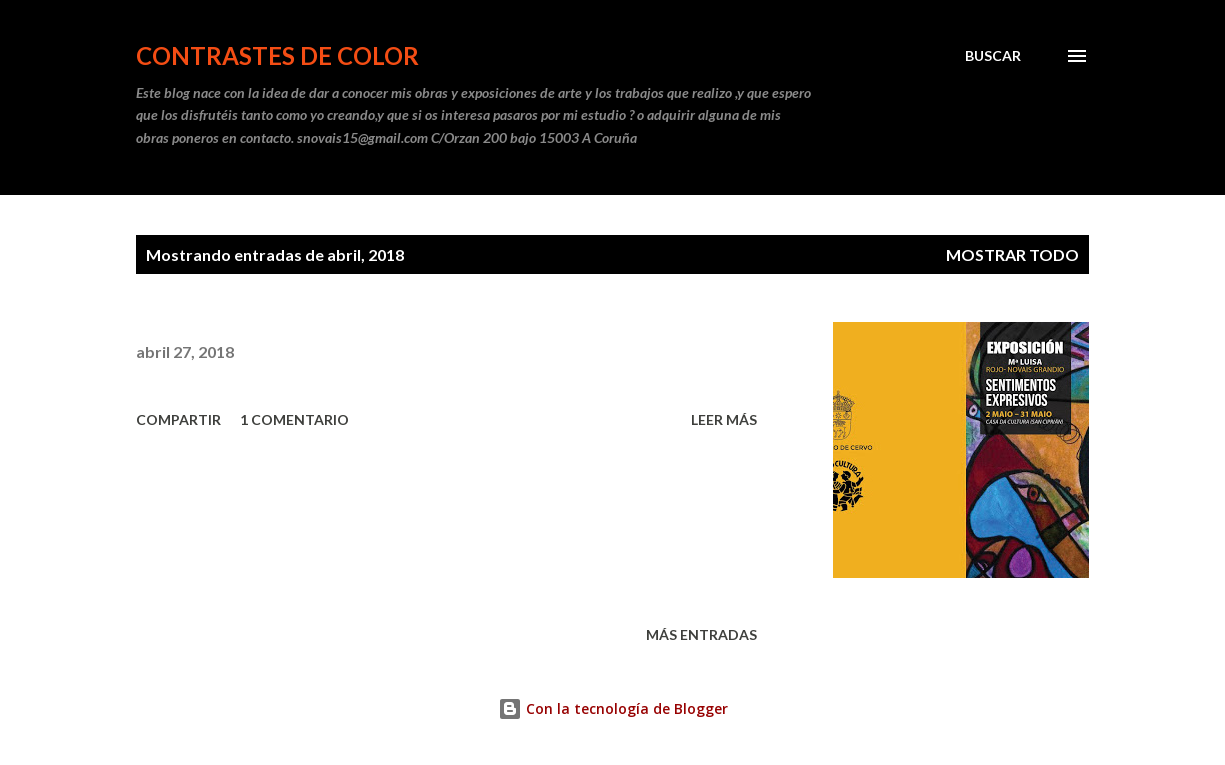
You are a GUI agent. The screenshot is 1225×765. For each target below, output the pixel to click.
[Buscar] (993, 56)
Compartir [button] (178, 419)
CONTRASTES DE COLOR (277, 55)
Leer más (724, 419)
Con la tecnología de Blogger (613, 708)
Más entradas (701, 634)
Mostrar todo (1012, 254)
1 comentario (294, 419)
